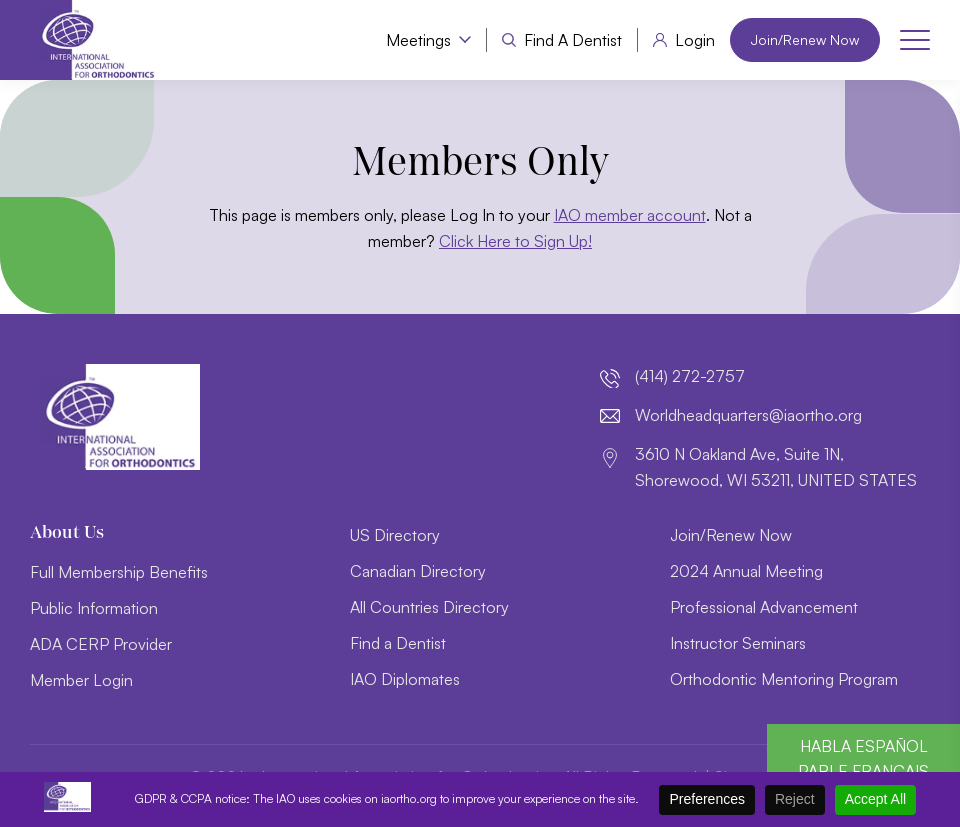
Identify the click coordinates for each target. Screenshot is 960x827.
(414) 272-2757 (690, 376)
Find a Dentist (573, 40)
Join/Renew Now (805, 39)
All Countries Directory (429, 607)
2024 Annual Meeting (746, 571)
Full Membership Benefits (119, 572)
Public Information (94, 608)
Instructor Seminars (738, 643)
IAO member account (630, 215)
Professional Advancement (764, 607)
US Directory (395, 535)
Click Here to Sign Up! (515, 241)
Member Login (81, 680)
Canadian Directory (418, 571)
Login (695, 40)
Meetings (418, 40)
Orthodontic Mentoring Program (784, 679)
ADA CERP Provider (101, 644)
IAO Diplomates (405, 679)
